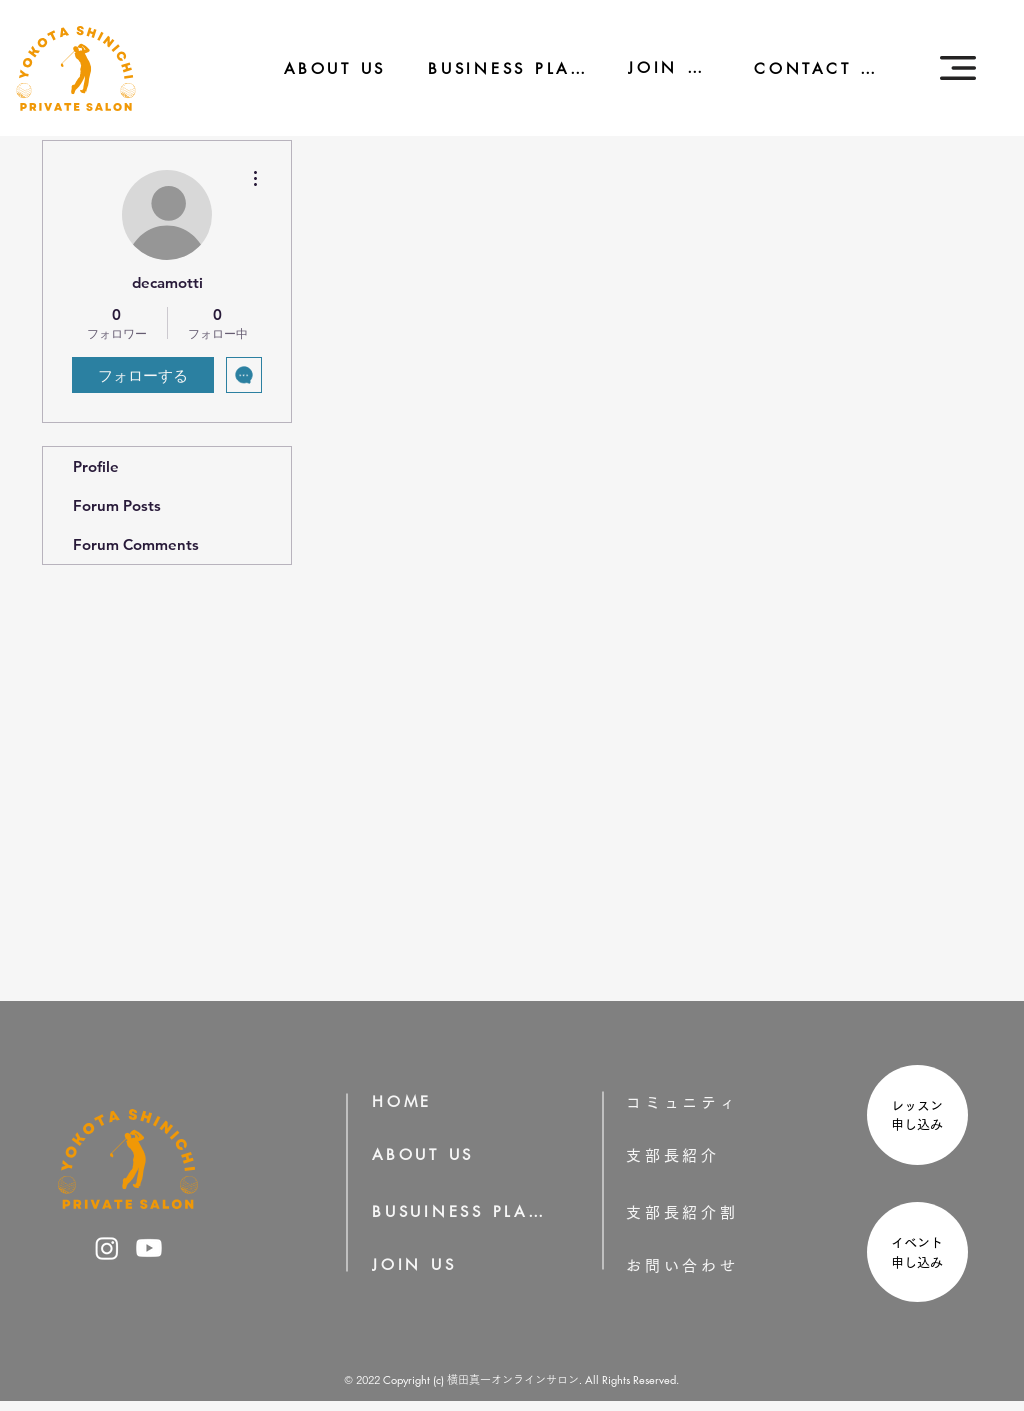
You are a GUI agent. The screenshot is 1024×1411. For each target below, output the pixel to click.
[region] (915, 1117)
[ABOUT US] (321, 68)
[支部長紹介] (701, 1155)
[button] (958, 68)
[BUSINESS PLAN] (494, 68)
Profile (96, 466)
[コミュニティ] (696, 1102)
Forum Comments (136, 544)
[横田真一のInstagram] (107, 1248)
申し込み (923, 1124)
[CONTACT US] (806, 68)
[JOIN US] (657, 67)
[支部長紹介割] (714, 1212)
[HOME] (409, 1101)
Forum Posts (117, 505)
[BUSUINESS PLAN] (460, 1211)
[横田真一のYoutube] (149, 1248)
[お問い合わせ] (714, 1265)
